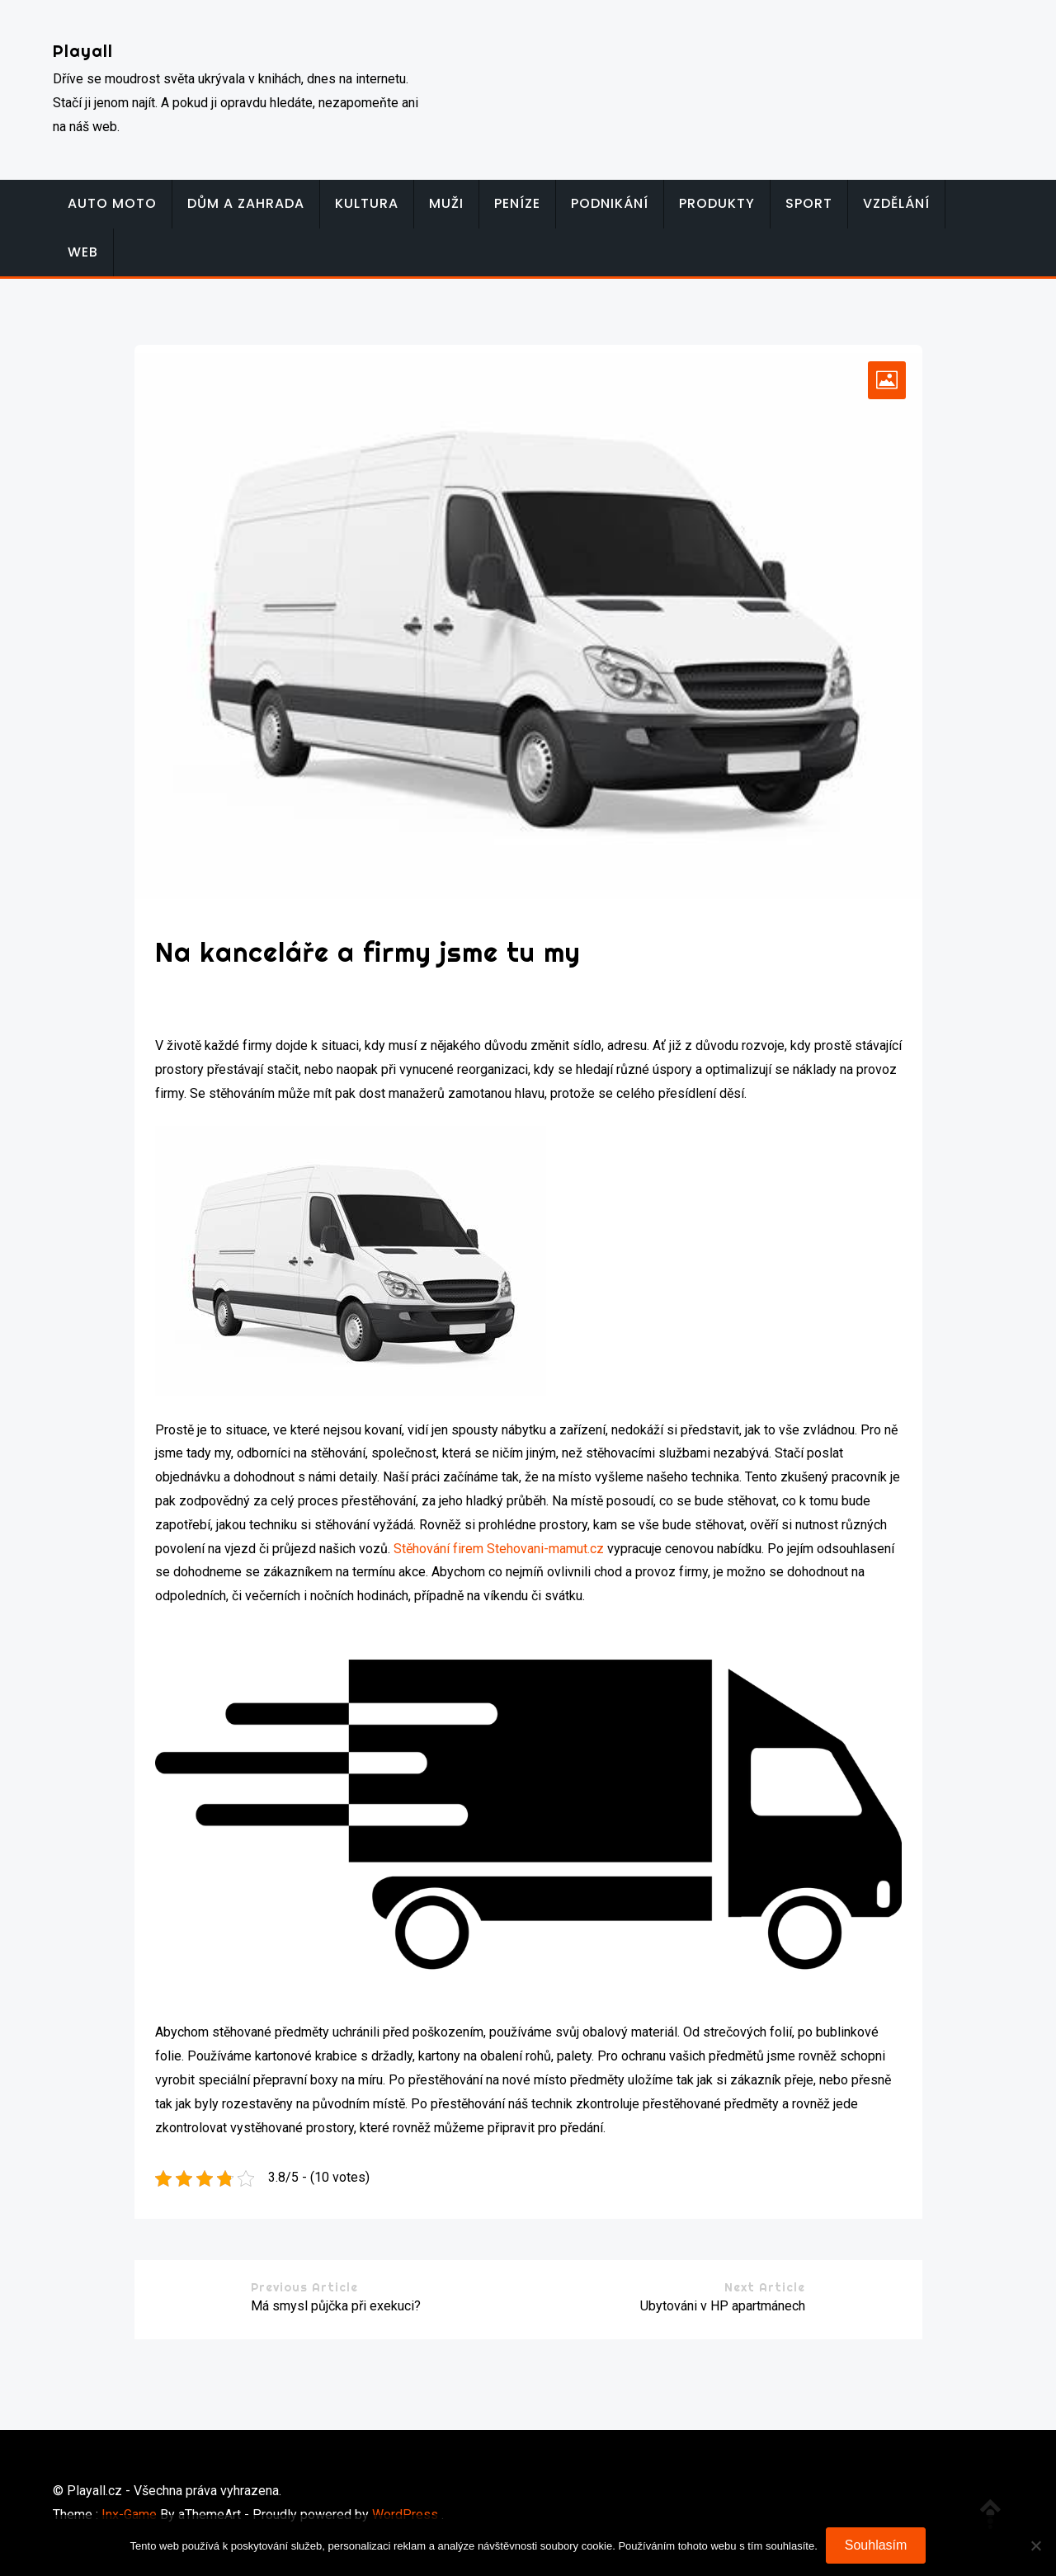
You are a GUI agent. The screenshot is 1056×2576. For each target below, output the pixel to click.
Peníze (517, 203)
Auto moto (112, 203)
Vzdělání (896, 203)
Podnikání (609, 203)
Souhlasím (876, 2545)
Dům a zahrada (245, 203)
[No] (1035, 2545)
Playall (83, 50)
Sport (808, 203)
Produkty (717, 203)
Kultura (366, 203)
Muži (446, 203)
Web (83, 252)
